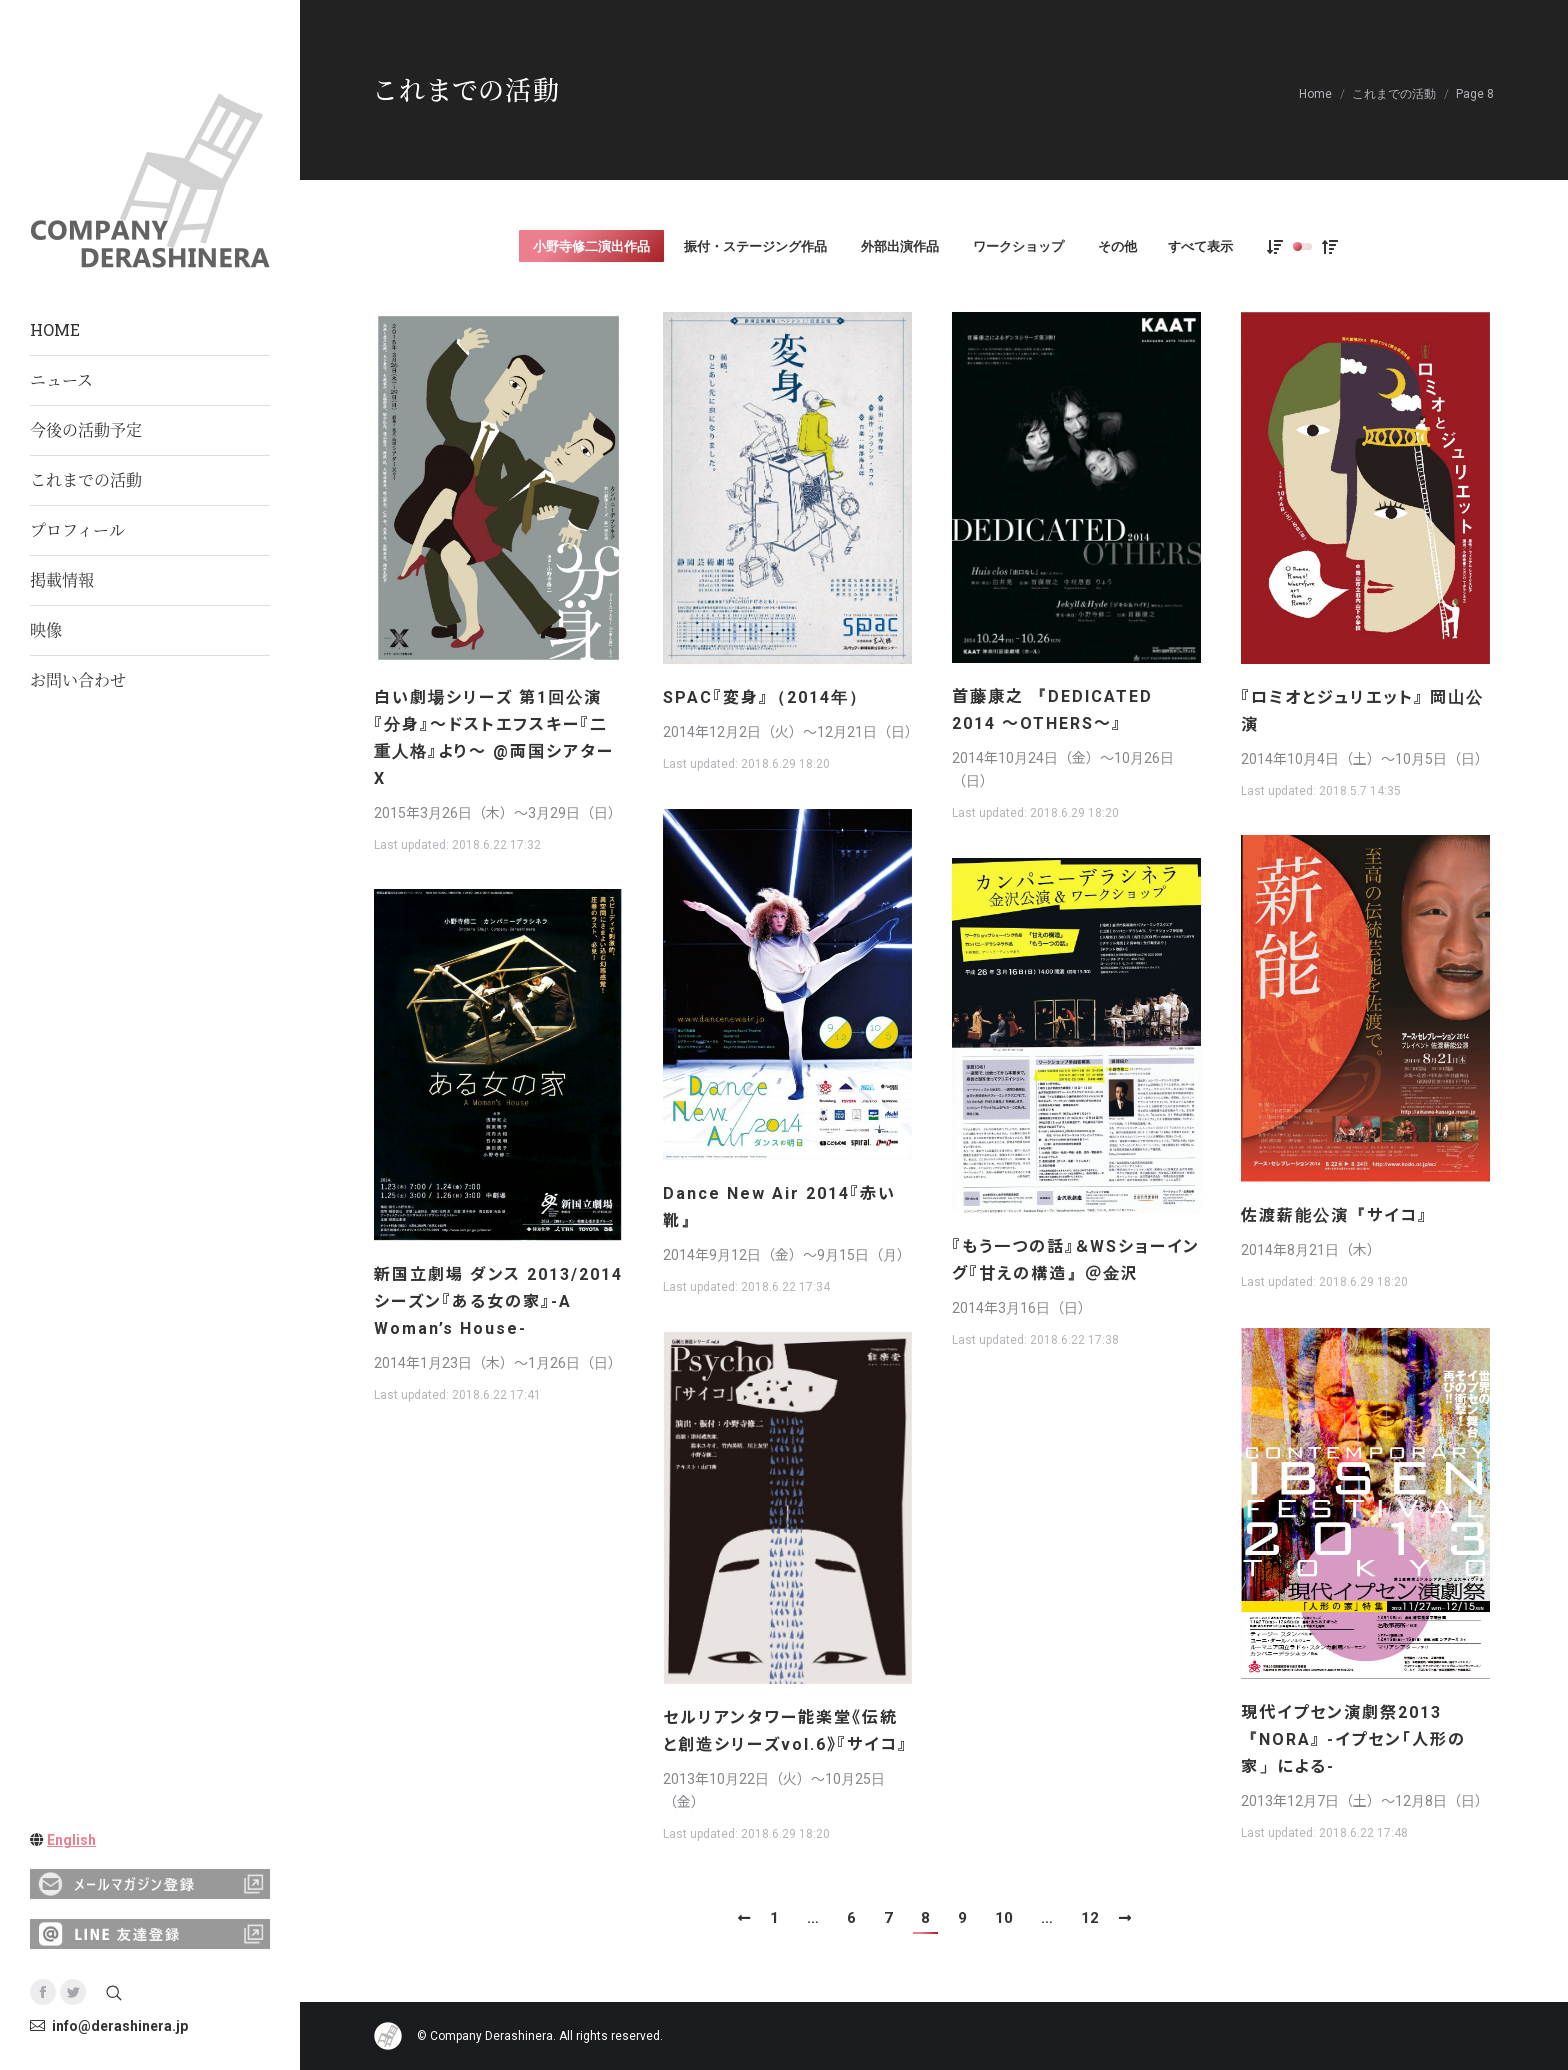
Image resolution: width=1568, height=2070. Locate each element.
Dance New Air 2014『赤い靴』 (779, 1207)
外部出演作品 (900, 246)
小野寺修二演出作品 (591, 246)
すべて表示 (1200, 246)
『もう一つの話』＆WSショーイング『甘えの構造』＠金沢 (1076, 1260)
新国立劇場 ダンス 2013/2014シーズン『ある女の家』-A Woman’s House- (498, 1301)
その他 (1117, 246)
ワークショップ (1018, 246)
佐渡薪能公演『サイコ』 (1334, 1215)
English (71, 1840)
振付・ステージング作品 (755, 246)
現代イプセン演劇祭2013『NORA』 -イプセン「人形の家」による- (1353, 1739)
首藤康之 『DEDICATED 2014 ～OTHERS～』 (1052, 710)
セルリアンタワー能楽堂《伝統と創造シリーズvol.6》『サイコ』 (785, 1731)
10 (1004, 1918)
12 (1090, 1918)
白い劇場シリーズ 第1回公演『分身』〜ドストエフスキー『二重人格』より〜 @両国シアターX (494, 738)
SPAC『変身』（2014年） (765, 697)
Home (1315, 94)
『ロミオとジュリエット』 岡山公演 (1362, 711)
